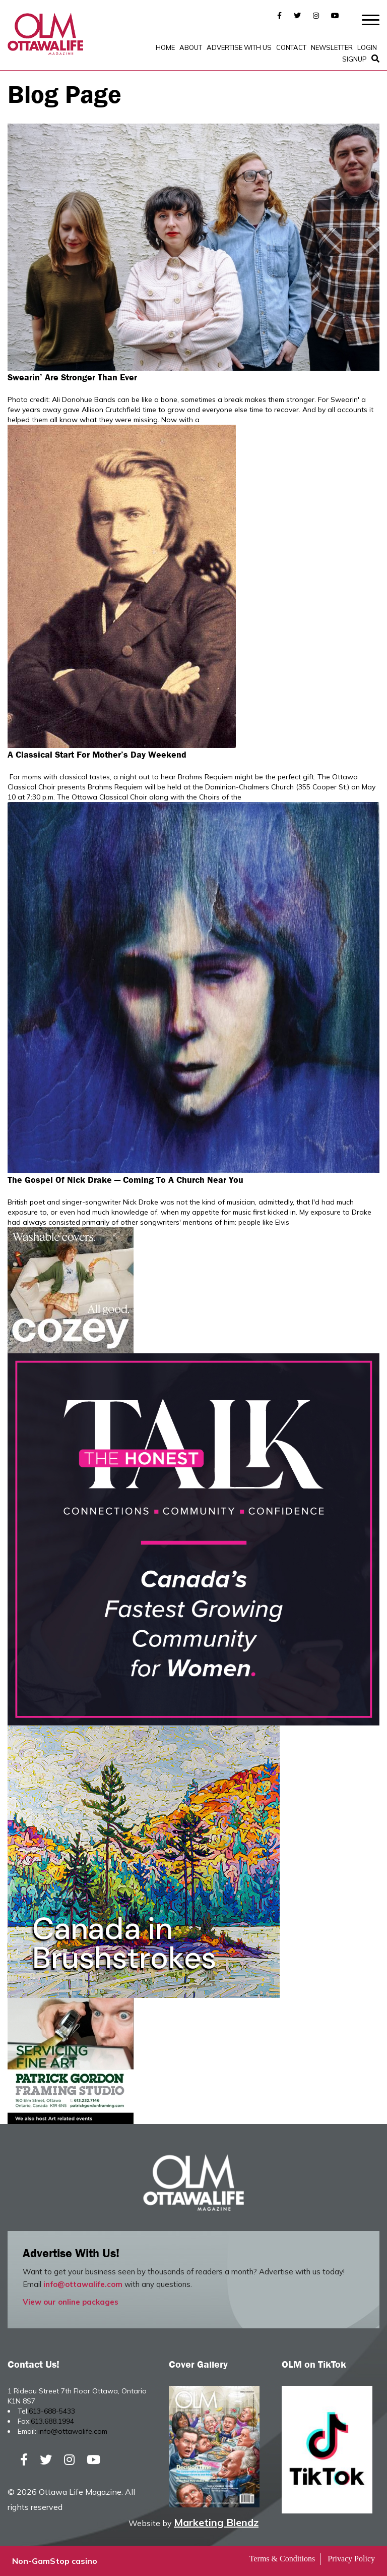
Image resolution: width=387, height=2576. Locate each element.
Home (165, 47)
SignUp (354, 59)
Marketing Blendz (216, 2522)
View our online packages (70, 2302)
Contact (291, 47)
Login (367, 47)
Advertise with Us (239, 47)
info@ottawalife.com (82, 2284)
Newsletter (332, 47)
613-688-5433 (52, 2411)
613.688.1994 (52, 2421)
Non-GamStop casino (54, 2561)
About (190, 47)
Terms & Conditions (282, 2558)
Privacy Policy (351, 2558)
